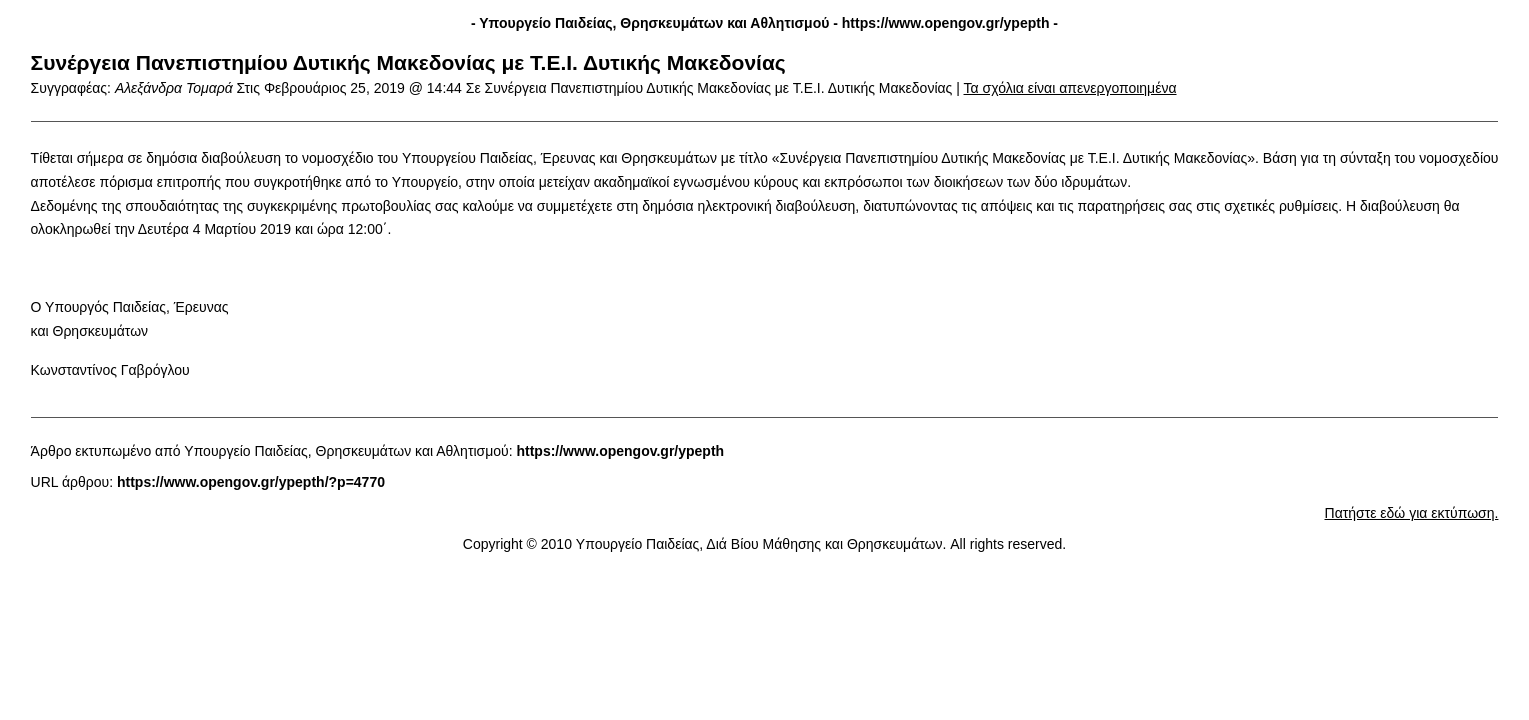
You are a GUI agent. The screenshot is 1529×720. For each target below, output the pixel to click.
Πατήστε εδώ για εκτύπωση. (1412, 513)
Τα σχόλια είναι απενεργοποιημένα (1070, 88)
